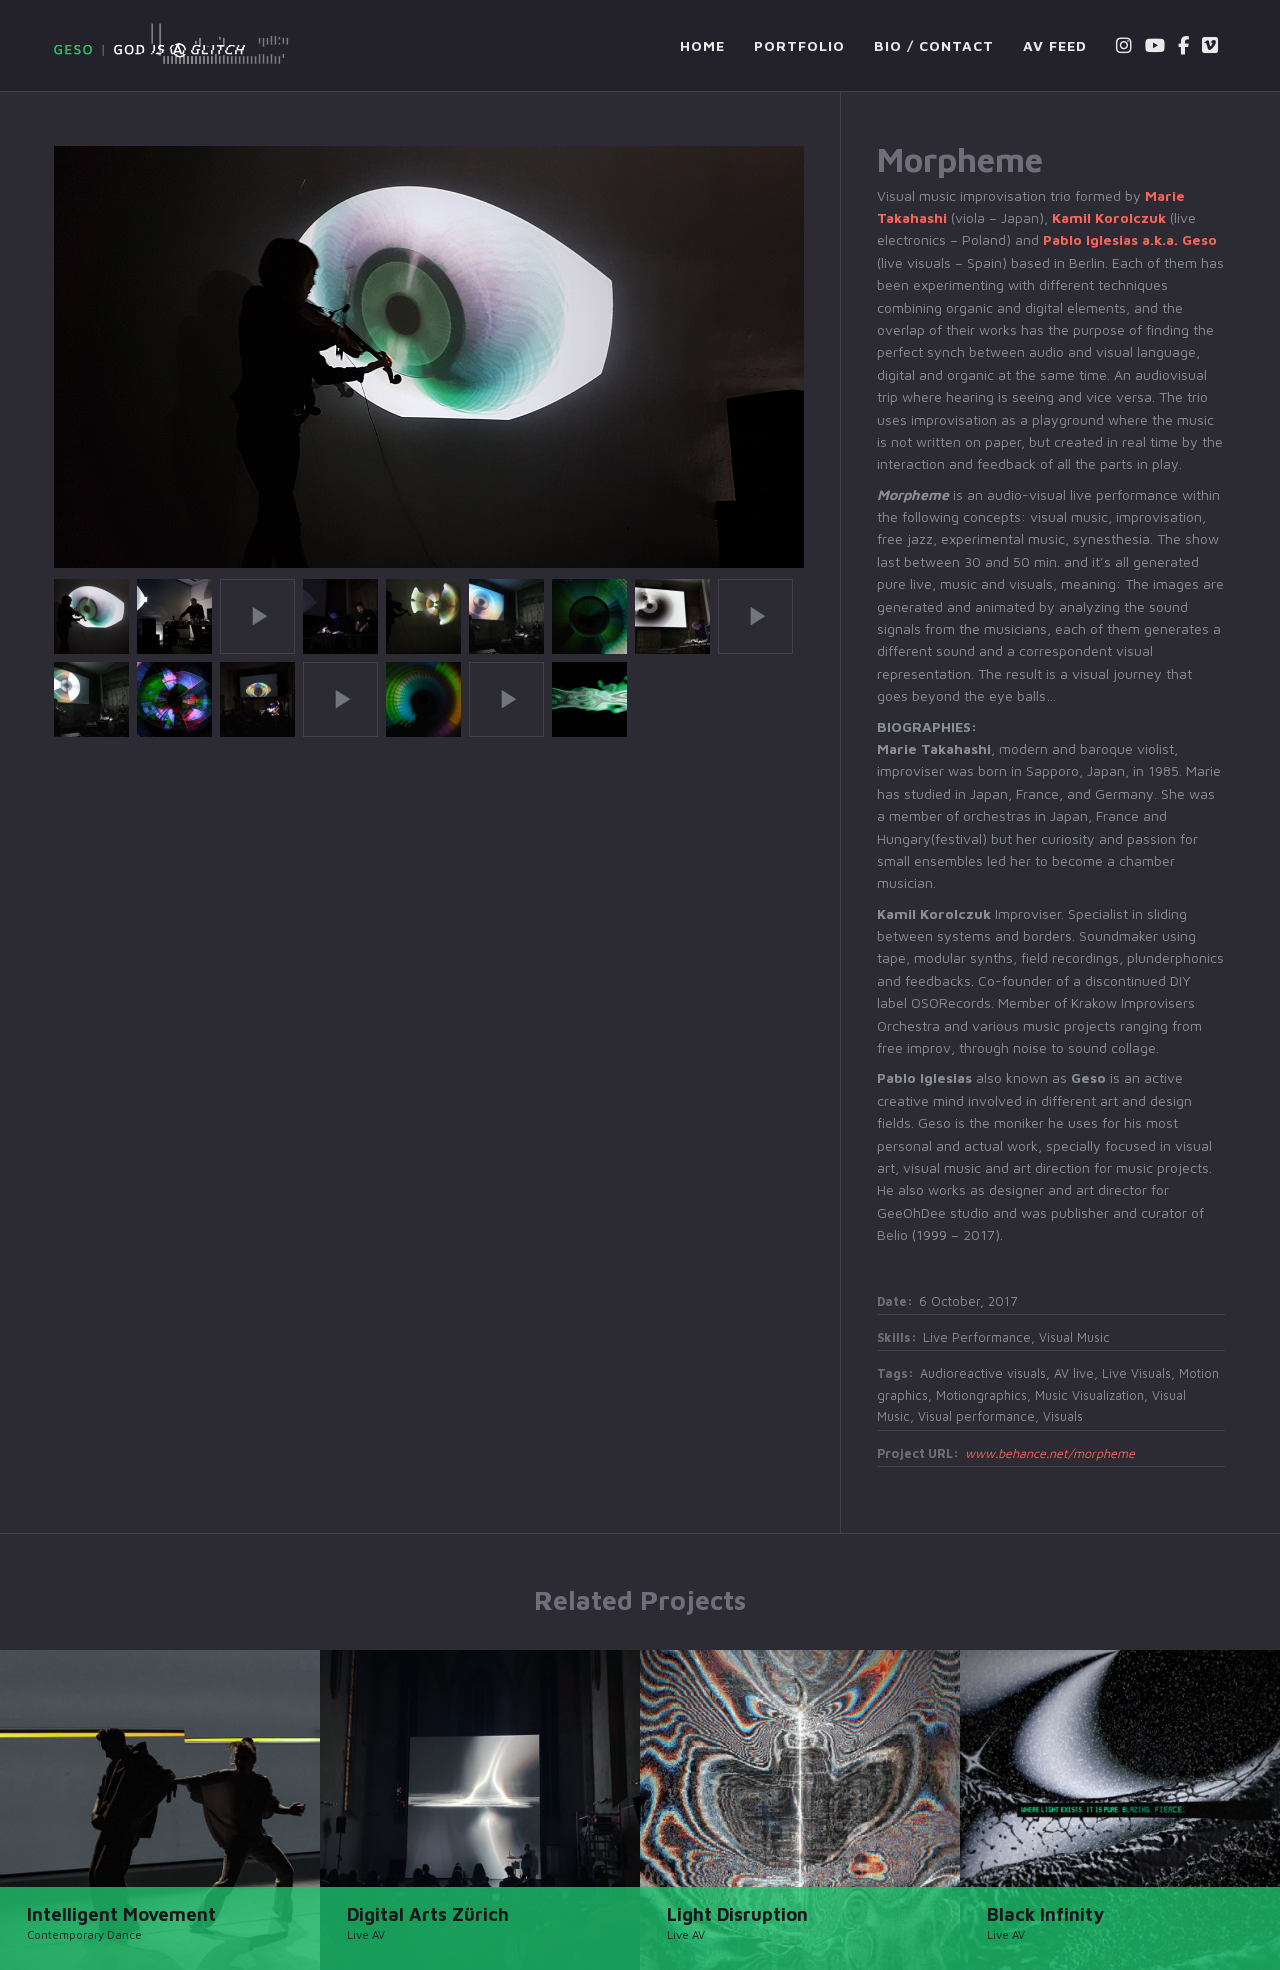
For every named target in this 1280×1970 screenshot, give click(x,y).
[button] (91, 613)
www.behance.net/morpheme (1050, 1453)
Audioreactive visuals (983, 1373)
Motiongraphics (981, 1395)
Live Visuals (1136, 1373)
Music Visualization (1089, 1395)
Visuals (1063, 1416)
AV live (1074, 1373)
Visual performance (976, 1416)
